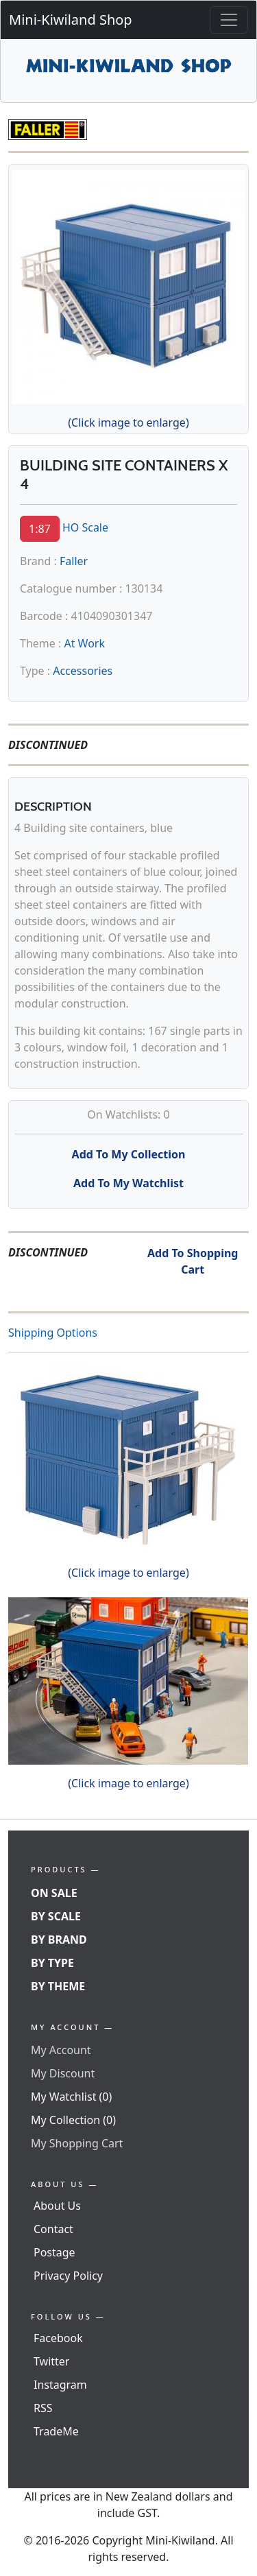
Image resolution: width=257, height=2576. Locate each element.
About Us (57, 2205)
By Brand (59, 1939)
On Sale (54, 1892)
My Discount (63, 2073)
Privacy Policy (68, 2275)
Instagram (60, 2384)
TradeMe (56, 2431)
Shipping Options (52, 1332)
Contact (53, 2229)
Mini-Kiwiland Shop (70, 19)
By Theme (58, 1986)
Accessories (82, 670)
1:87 (40, 528)
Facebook (58, 2338)
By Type (52, 1962)
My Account (61, 2050)
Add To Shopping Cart (192, 1261)
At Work (84, 643)
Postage (54, 2252)
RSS (43, 2408)
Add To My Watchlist (128, 1183)
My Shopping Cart (77, 2143)
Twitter (51, 2361)
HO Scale (85, 527)
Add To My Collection (129, 1154)
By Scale (56, 1916)
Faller (74, 561)
